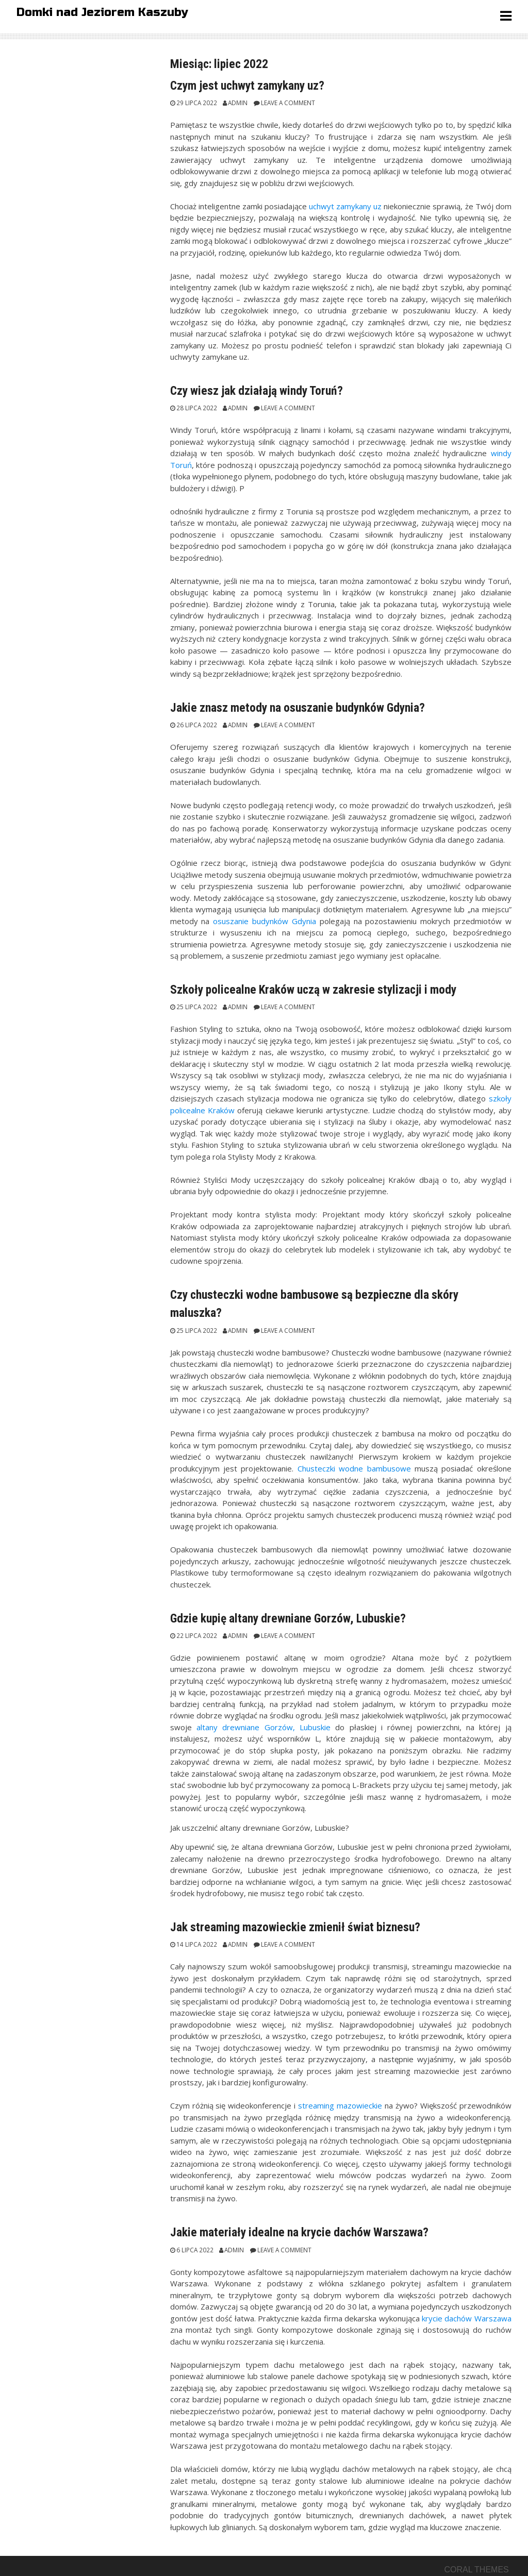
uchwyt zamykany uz (345, 206)
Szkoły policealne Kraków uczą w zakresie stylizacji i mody (313, 989)
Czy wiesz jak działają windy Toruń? (256, 390)
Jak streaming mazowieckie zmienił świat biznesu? (295, 1927)
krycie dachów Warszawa (467, 2318)
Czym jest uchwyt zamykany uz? (247, 85)
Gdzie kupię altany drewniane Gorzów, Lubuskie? (288, 1618)
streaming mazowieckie (340, 2105)
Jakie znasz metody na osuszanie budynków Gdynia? (297, 707)
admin (238, 102)
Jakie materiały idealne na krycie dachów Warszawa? (299, 2232)
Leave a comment (288, 102)
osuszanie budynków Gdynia (264, 921)
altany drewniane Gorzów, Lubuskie (263, 1727)
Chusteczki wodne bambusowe (354, 1468)
